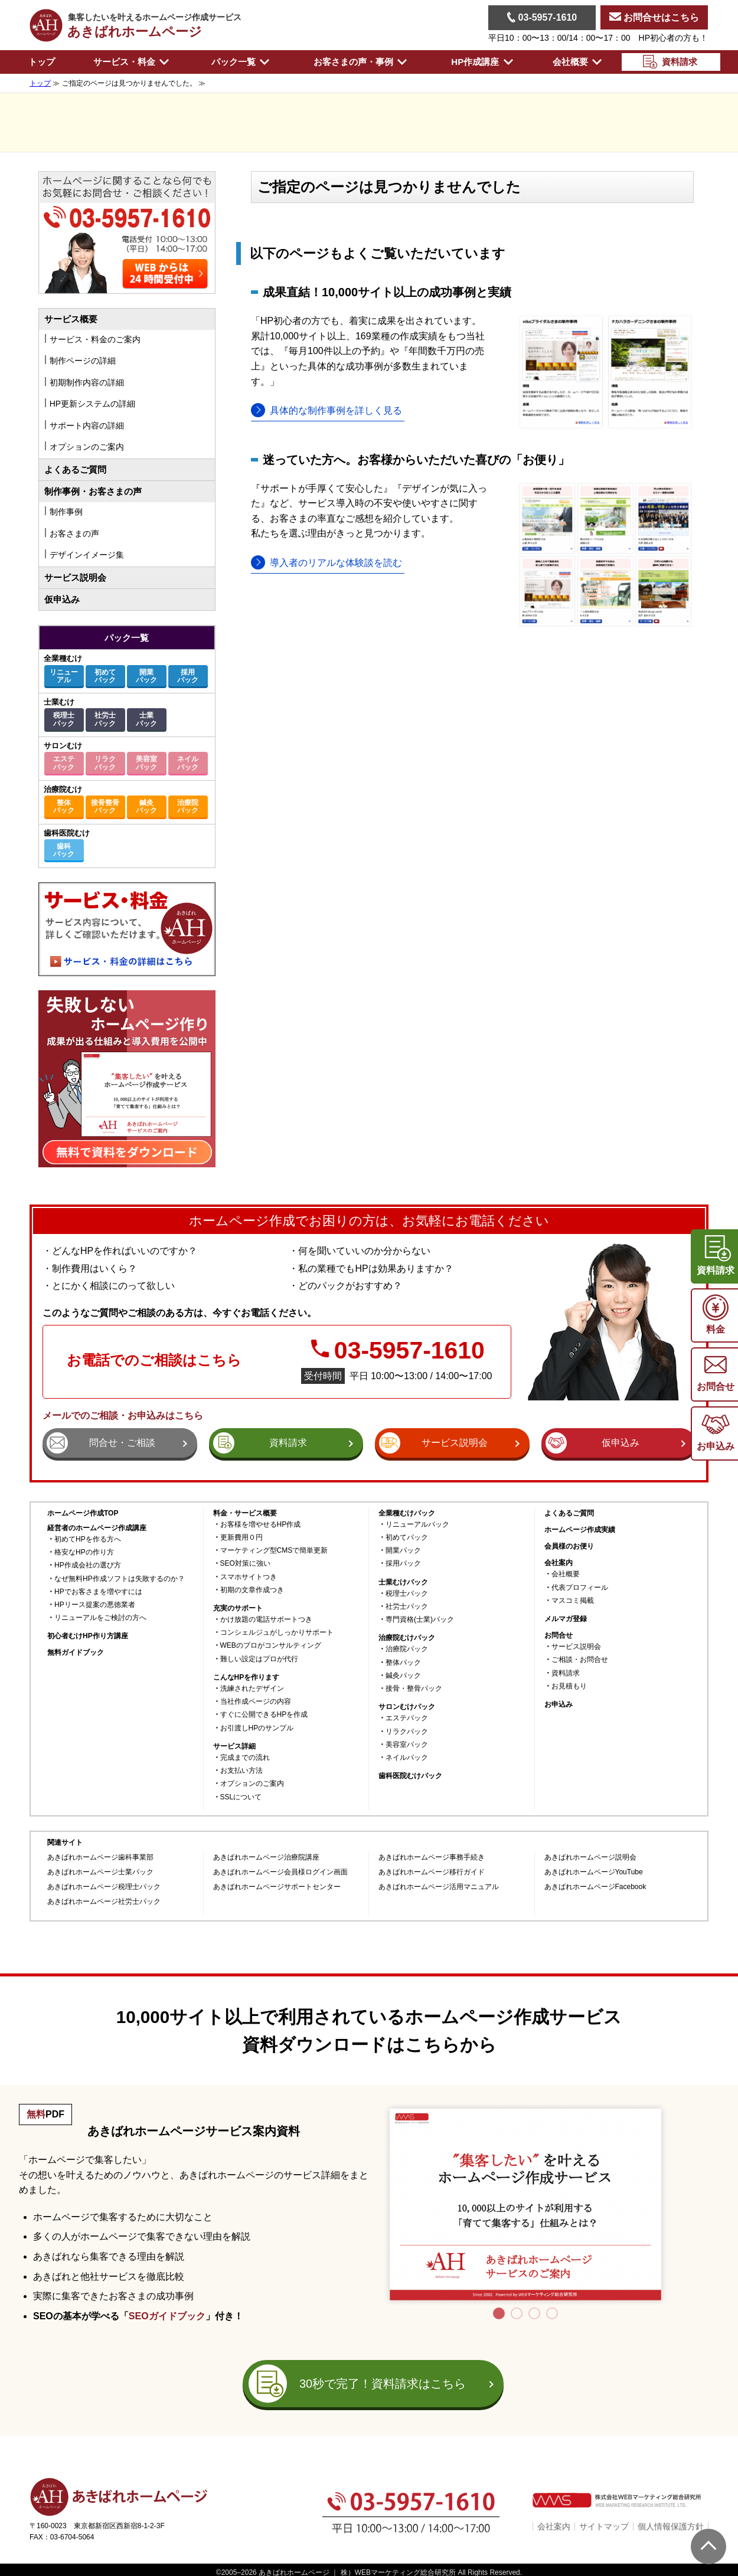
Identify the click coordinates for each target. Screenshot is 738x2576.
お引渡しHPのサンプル (257, 1728)
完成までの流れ (245, 1758)
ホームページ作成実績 (579, 1530)
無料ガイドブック (75, 1653)
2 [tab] (517, 2313)
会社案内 (553, 2526)
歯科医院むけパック (410, 1776)
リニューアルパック (417, 1524)
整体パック (63, 806)
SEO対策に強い (245, 1563)
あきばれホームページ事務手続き (431, 1857)
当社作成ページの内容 (255, 1702)
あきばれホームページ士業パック (100, 1872)
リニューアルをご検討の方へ (100, 1618)
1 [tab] (499, 2313)
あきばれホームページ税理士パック (104, 1887)
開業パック (146, 676)
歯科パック (63, 850)
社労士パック (105, 719)
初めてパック (105, 676)
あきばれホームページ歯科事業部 (100, 1857)
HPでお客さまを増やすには (98, 1592)
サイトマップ (604, 2526)
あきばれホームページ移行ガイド (431, 1872)
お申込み (558, 1704)
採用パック (187, 676)
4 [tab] (552, 2313)
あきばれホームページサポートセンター (277, 1887)
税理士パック (63, 719)
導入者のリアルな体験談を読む (336, 563)
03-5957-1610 (542, 17)
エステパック (63, 763)
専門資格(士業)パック (420, 1619)
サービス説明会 (75, 577)
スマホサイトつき (248, 1577)
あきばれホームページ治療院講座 (266, 1857)
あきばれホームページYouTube (593, 1872)
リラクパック (105, 763)
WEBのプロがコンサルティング (270, 1645)
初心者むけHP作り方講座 (87, 1636)
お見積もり (569, 1686)
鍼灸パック (146, 806)
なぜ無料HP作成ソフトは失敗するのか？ (119, 1579)
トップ (41, 62)
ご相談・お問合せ (579, 1660)
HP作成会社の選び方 (87, 1565)
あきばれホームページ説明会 (590, 1857)
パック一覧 (127, 638)
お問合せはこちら (654, 17)
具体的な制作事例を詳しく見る (336, 410)
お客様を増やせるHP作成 (260, 1524)
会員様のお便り (569, 1546)
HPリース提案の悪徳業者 (94, 1605)
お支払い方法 (241, 1771)
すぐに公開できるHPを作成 (264, 1715)
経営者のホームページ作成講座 (96, 1528)
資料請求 (565, 1673)
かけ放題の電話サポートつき (266, 1619)
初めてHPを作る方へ (87, 1539)
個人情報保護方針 (671, 2526)
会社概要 (565, 1574)
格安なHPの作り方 (84, 1552)
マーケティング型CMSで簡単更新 (274, 1550)
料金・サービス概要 (245, 1513)
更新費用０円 (241, 1537)
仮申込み (62, 599)
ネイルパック (187, 763)
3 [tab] (534, 2313)
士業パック (146, 719)
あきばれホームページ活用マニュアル (438, 1887)
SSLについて (241, 1797)
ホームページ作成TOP (82, 1513)
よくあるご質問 (75, 469)
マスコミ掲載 (572, 1601)
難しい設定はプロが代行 (259, 1659)
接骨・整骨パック (414, 1689)
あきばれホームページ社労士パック (104, 1902)
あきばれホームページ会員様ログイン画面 (280, 1872)
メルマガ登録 (565, 1619)
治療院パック (187, 806)
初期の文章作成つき (252, 1590)
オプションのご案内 (252, 1784)
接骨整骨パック (105, 806)
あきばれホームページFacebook (595, 1887)
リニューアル (64, 676)
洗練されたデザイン (252, 1689)
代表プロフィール (579, 1588)
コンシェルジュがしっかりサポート (277, 1632)
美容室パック (146, 763)
